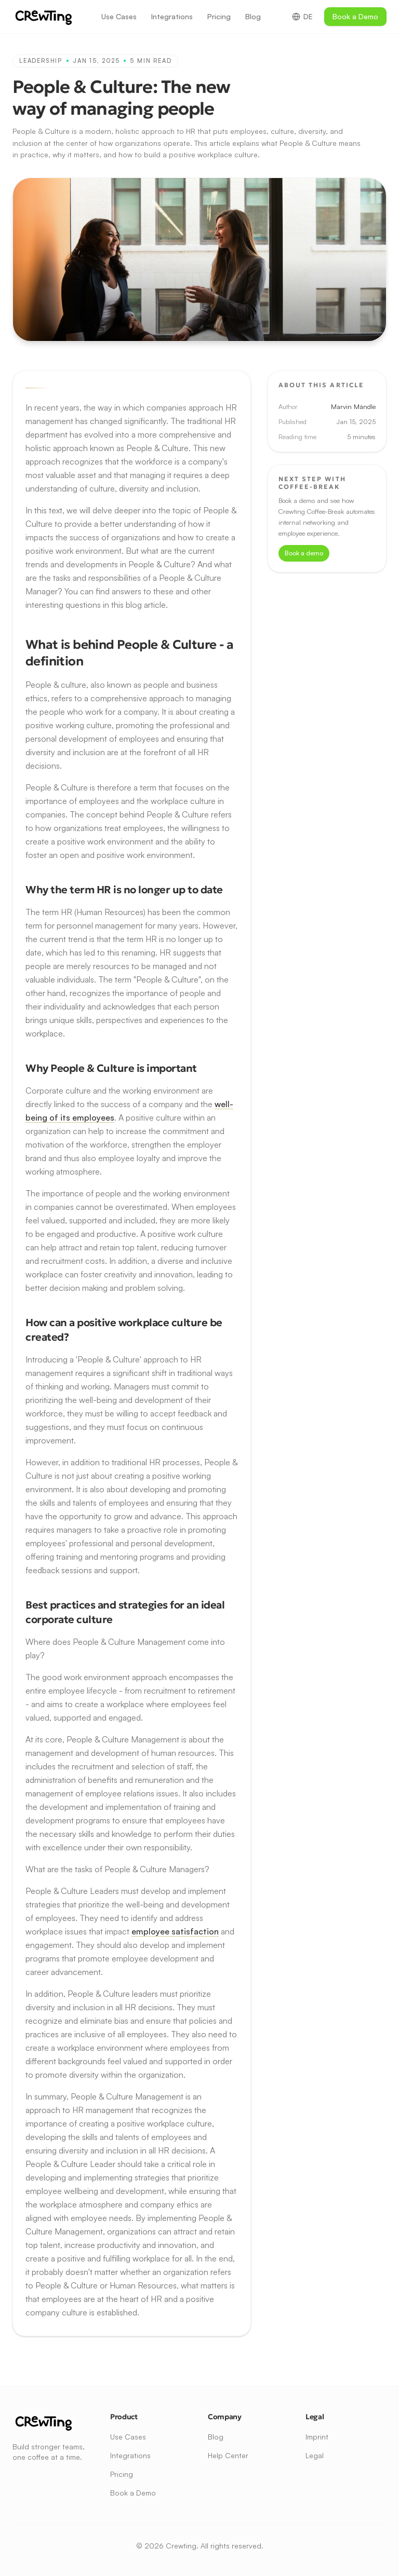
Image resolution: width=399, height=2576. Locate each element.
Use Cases (119, 16)
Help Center (228, 2455)
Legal (314, 2455)
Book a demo (304, 553)
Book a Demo (355, 16)
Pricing (219, 16)
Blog (253, 16)
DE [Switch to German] (302, 16)
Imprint (316, 2436)
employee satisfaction (175, 1931)
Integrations (172, 16)
